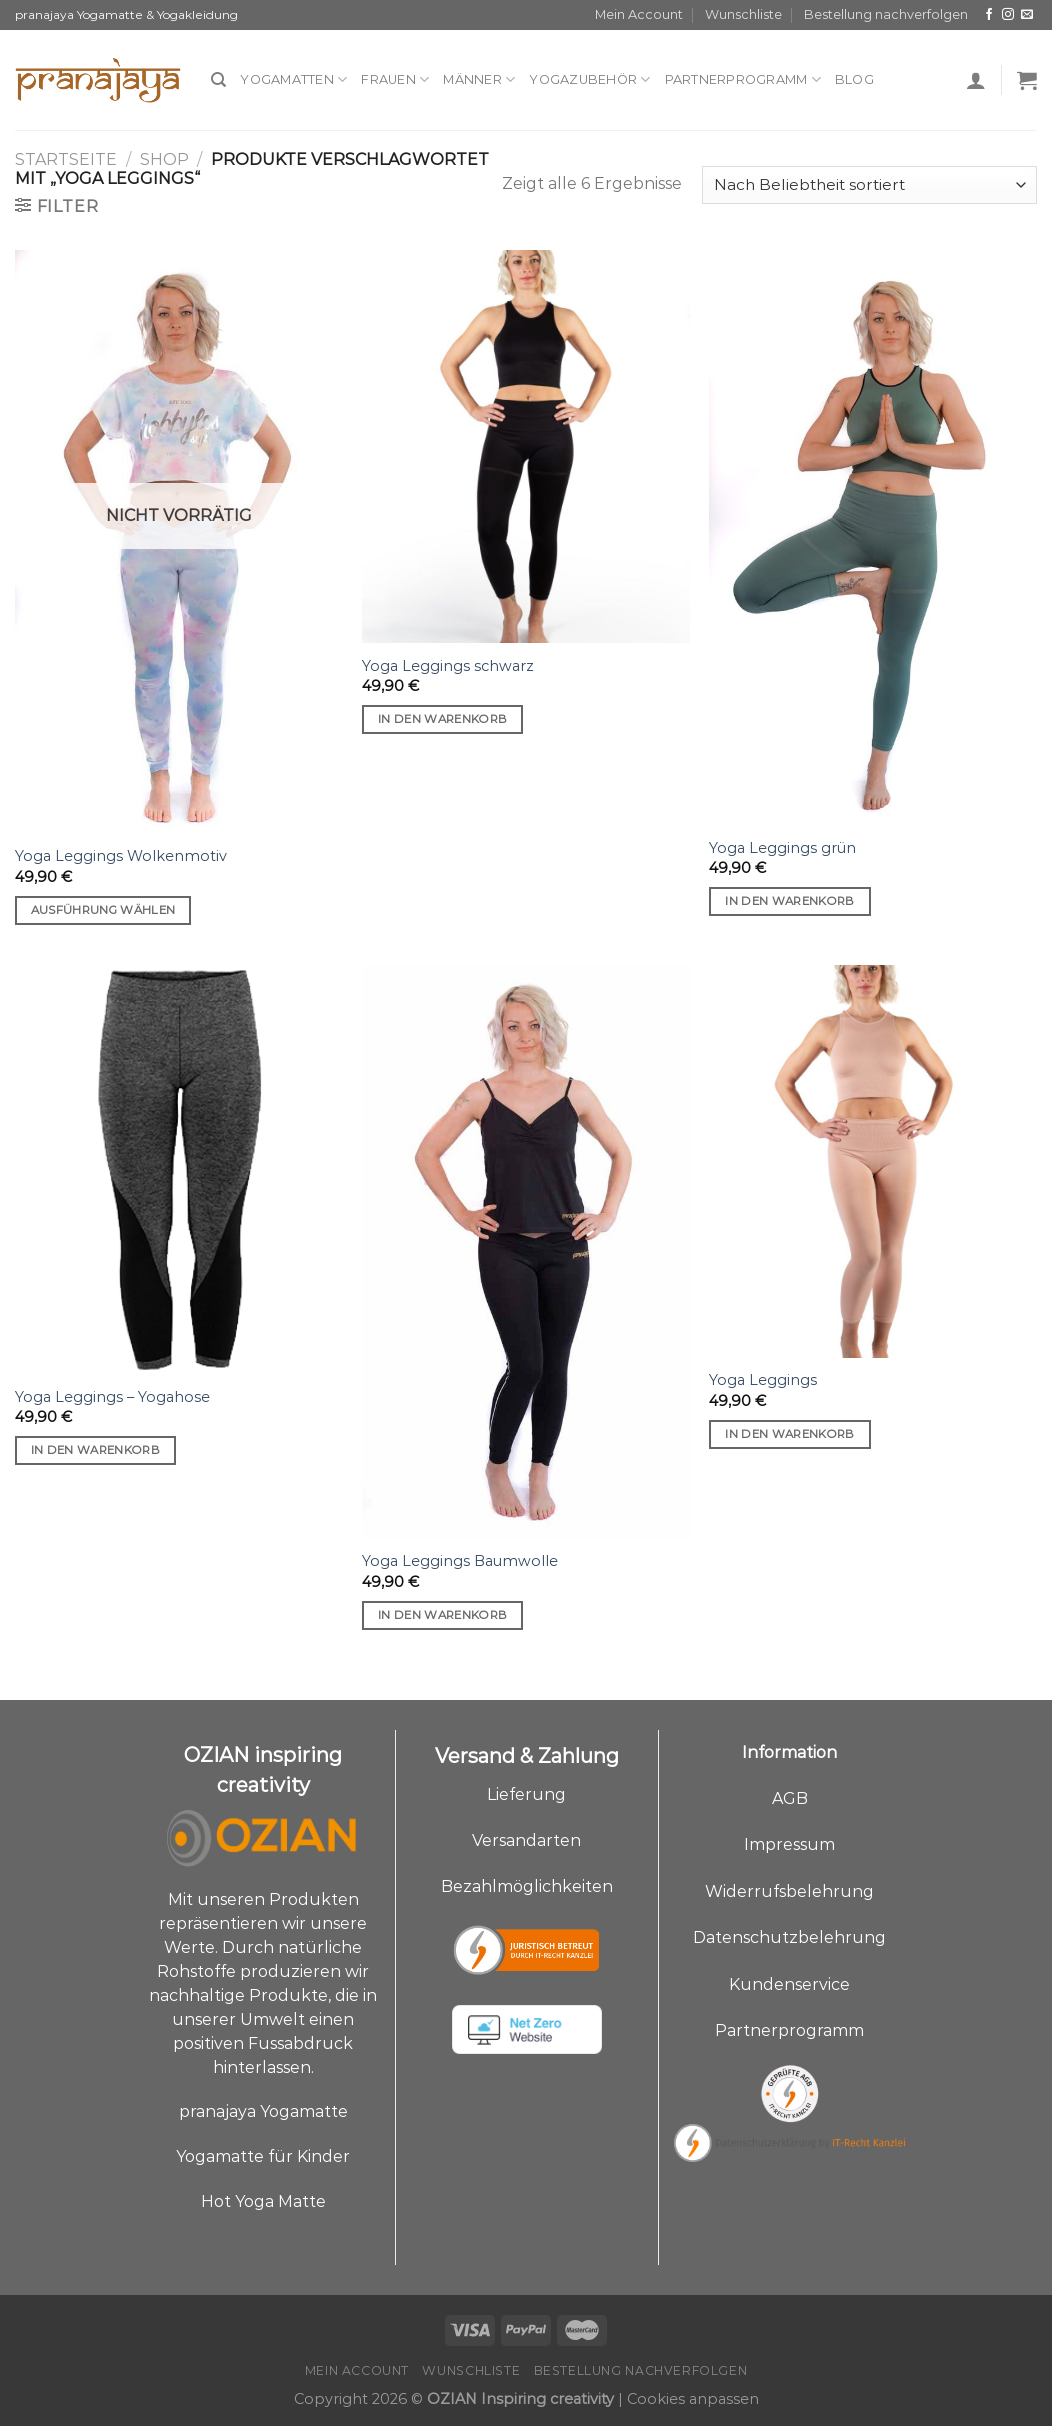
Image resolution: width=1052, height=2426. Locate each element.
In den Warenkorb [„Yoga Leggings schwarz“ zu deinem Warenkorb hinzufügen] (443, 719)
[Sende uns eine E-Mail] (1027, 15)
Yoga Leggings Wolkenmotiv (121, 856)
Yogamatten (293, 79)
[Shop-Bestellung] (869, 185)
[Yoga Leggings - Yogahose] (179, 1170)
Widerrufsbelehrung (789, 1891)
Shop (164, 159)
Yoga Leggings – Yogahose (112, 1397)
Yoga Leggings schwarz (448, 666)
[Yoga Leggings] (873, 1161)
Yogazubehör (589, 79)
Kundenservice (789, 1984)
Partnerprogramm (743, 79)
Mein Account (639, 14)
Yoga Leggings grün (782, 848)
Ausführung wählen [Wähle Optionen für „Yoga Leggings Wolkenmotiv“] (103, 910)
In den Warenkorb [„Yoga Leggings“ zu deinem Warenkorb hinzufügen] (790, 1434)
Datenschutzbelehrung (789, 1937)
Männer (479, 79)
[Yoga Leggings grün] (873, 537)
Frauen (395, 79)
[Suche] (218, 80)
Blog (854, 79)
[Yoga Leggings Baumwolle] (526, 1252)
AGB (790, 1798)
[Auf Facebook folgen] (989, 15)
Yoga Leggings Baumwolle (460, 1561)
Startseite (66, 159)
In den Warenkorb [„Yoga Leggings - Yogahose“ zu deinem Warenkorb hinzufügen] (96, 1450)
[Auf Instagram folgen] (1008, 15)
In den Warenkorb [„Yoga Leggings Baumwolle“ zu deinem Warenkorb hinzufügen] (443, 1615)
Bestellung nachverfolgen (886, 14)
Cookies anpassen (693, 2399)
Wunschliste (743, 14)
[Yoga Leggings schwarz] (526, 446)
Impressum (789, 1844)
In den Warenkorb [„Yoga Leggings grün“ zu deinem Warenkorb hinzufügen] (790, 901)
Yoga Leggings (763, 1380)
